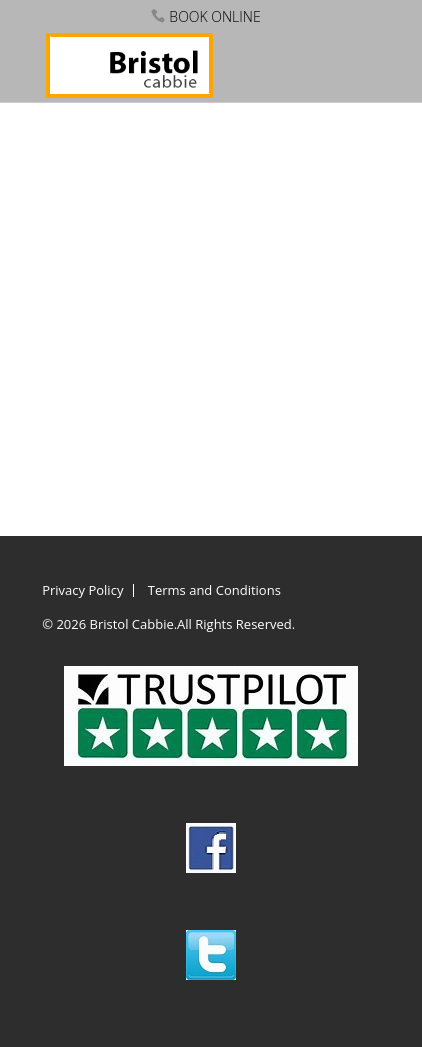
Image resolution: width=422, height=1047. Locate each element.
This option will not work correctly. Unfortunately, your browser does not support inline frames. (211, 306)
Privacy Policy (82, 590)
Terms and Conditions (214, 590)
